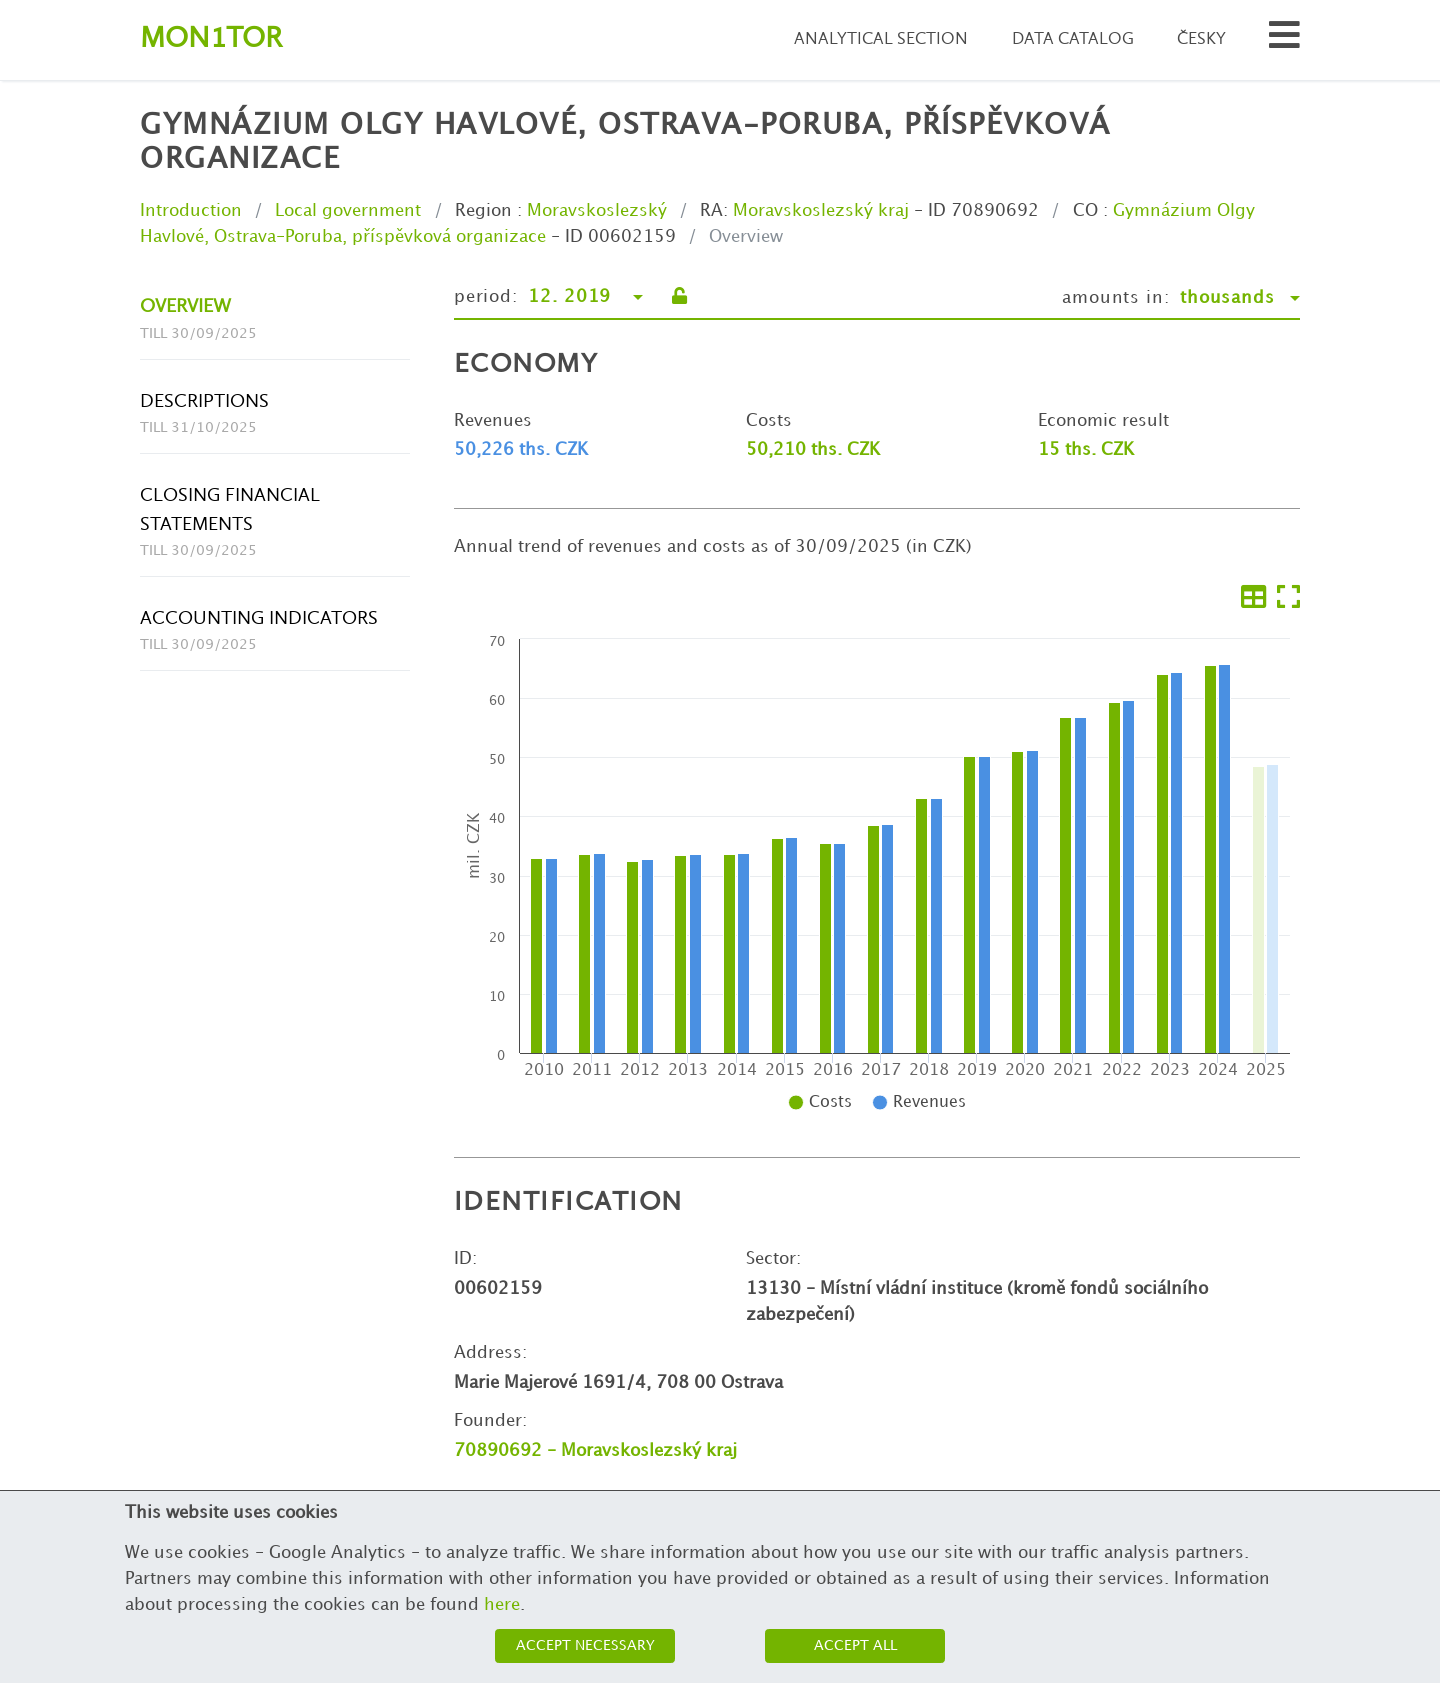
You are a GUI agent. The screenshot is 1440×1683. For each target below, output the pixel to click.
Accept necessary (585, 1645)
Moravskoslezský (597, 211)
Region (483, 211)
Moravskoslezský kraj (821, 211)
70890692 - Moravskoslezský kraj (595, 1451)
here (502, 1605)
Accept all (855, 1645)
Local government (348, 211)
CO (1085, 211)
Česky (1201, 39)
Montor (211, 39)
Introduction (191, 211)
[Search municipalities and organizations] (1284, 40)
